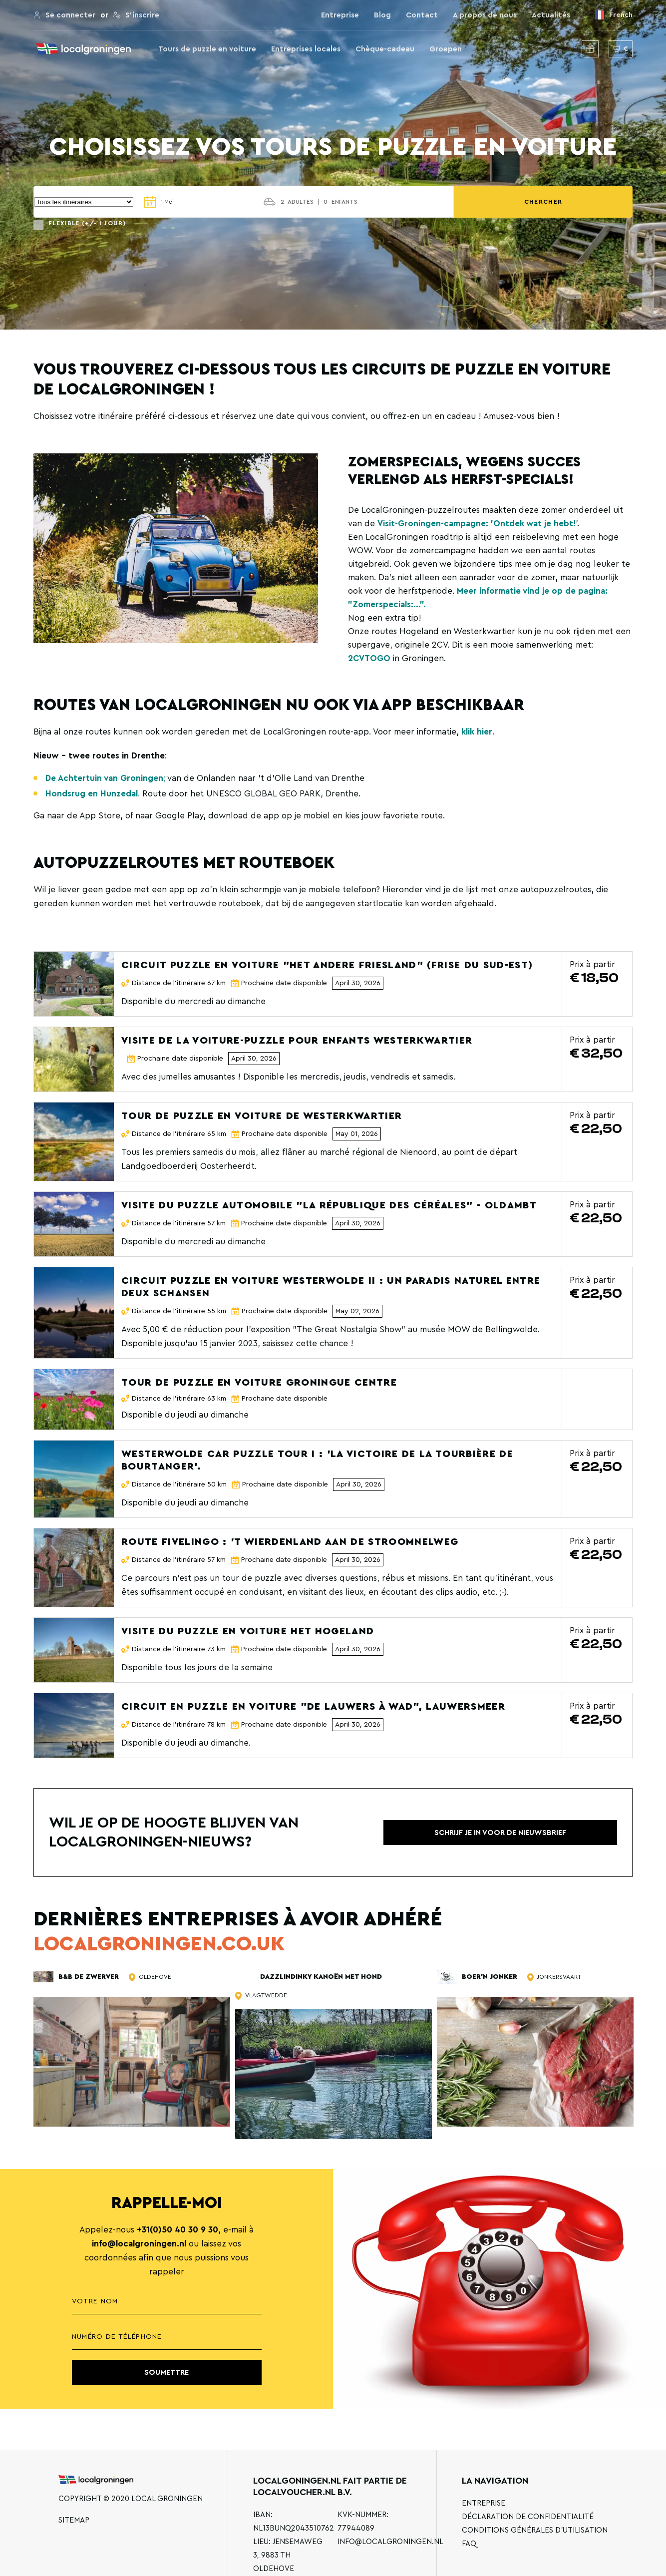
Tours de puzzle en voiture (207, 49)
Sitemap (73, 2520)
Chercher (603, 202)
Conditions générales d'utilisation (535, 2530)
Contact (422, 15)
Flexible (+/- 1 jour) (87, 223)
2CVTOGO (369, 658)
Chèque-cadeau (384, 49)
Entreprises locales (305, 49)
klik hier (476, 732)
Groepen (445, 49)
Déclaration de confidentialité (528, 2517)
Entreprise (340, 15)
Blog (382, 15)
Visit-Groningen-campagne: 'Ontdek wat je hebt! (476, 523)
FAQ (469, 2544)
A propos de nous (485, 15)
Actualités (551, 15)
